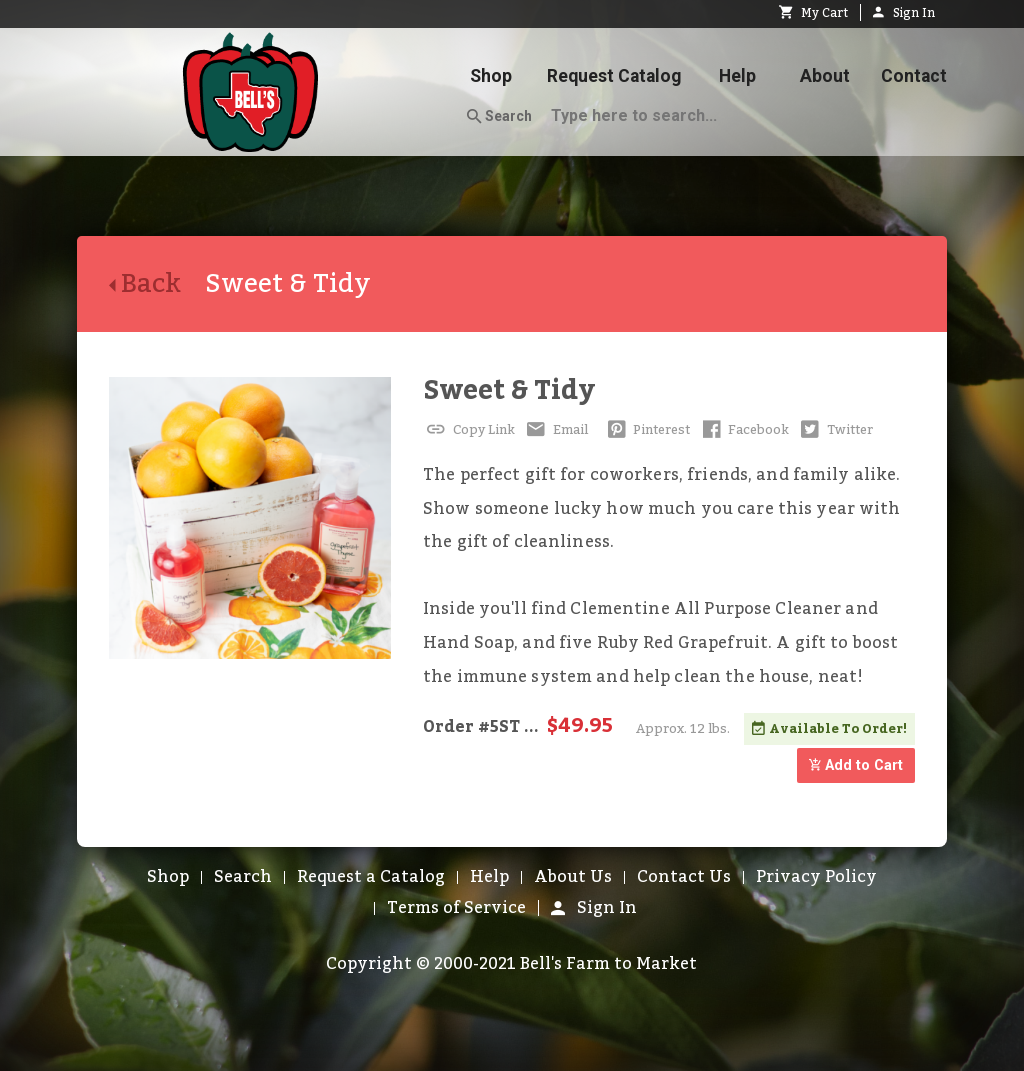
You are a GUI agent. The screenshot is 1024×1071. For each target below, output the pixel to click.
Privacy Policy (816, 877)
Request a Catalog (371, 877)
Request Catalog (614, 76)
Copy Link (469, 430)
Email (555, 430)
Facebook (743, 430)
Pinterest (647, 430)
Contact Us (684, 877)
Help (737, 76)
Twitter (835, 430)
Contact (914, 76)
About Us (573, 877)
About (825, 76)
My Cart (813, 13)
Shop (491, 76)
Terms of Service (456, 908)
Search (499, 117)
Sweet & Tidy (509, 390)
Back (157, 284)
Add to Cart (856, 765)
